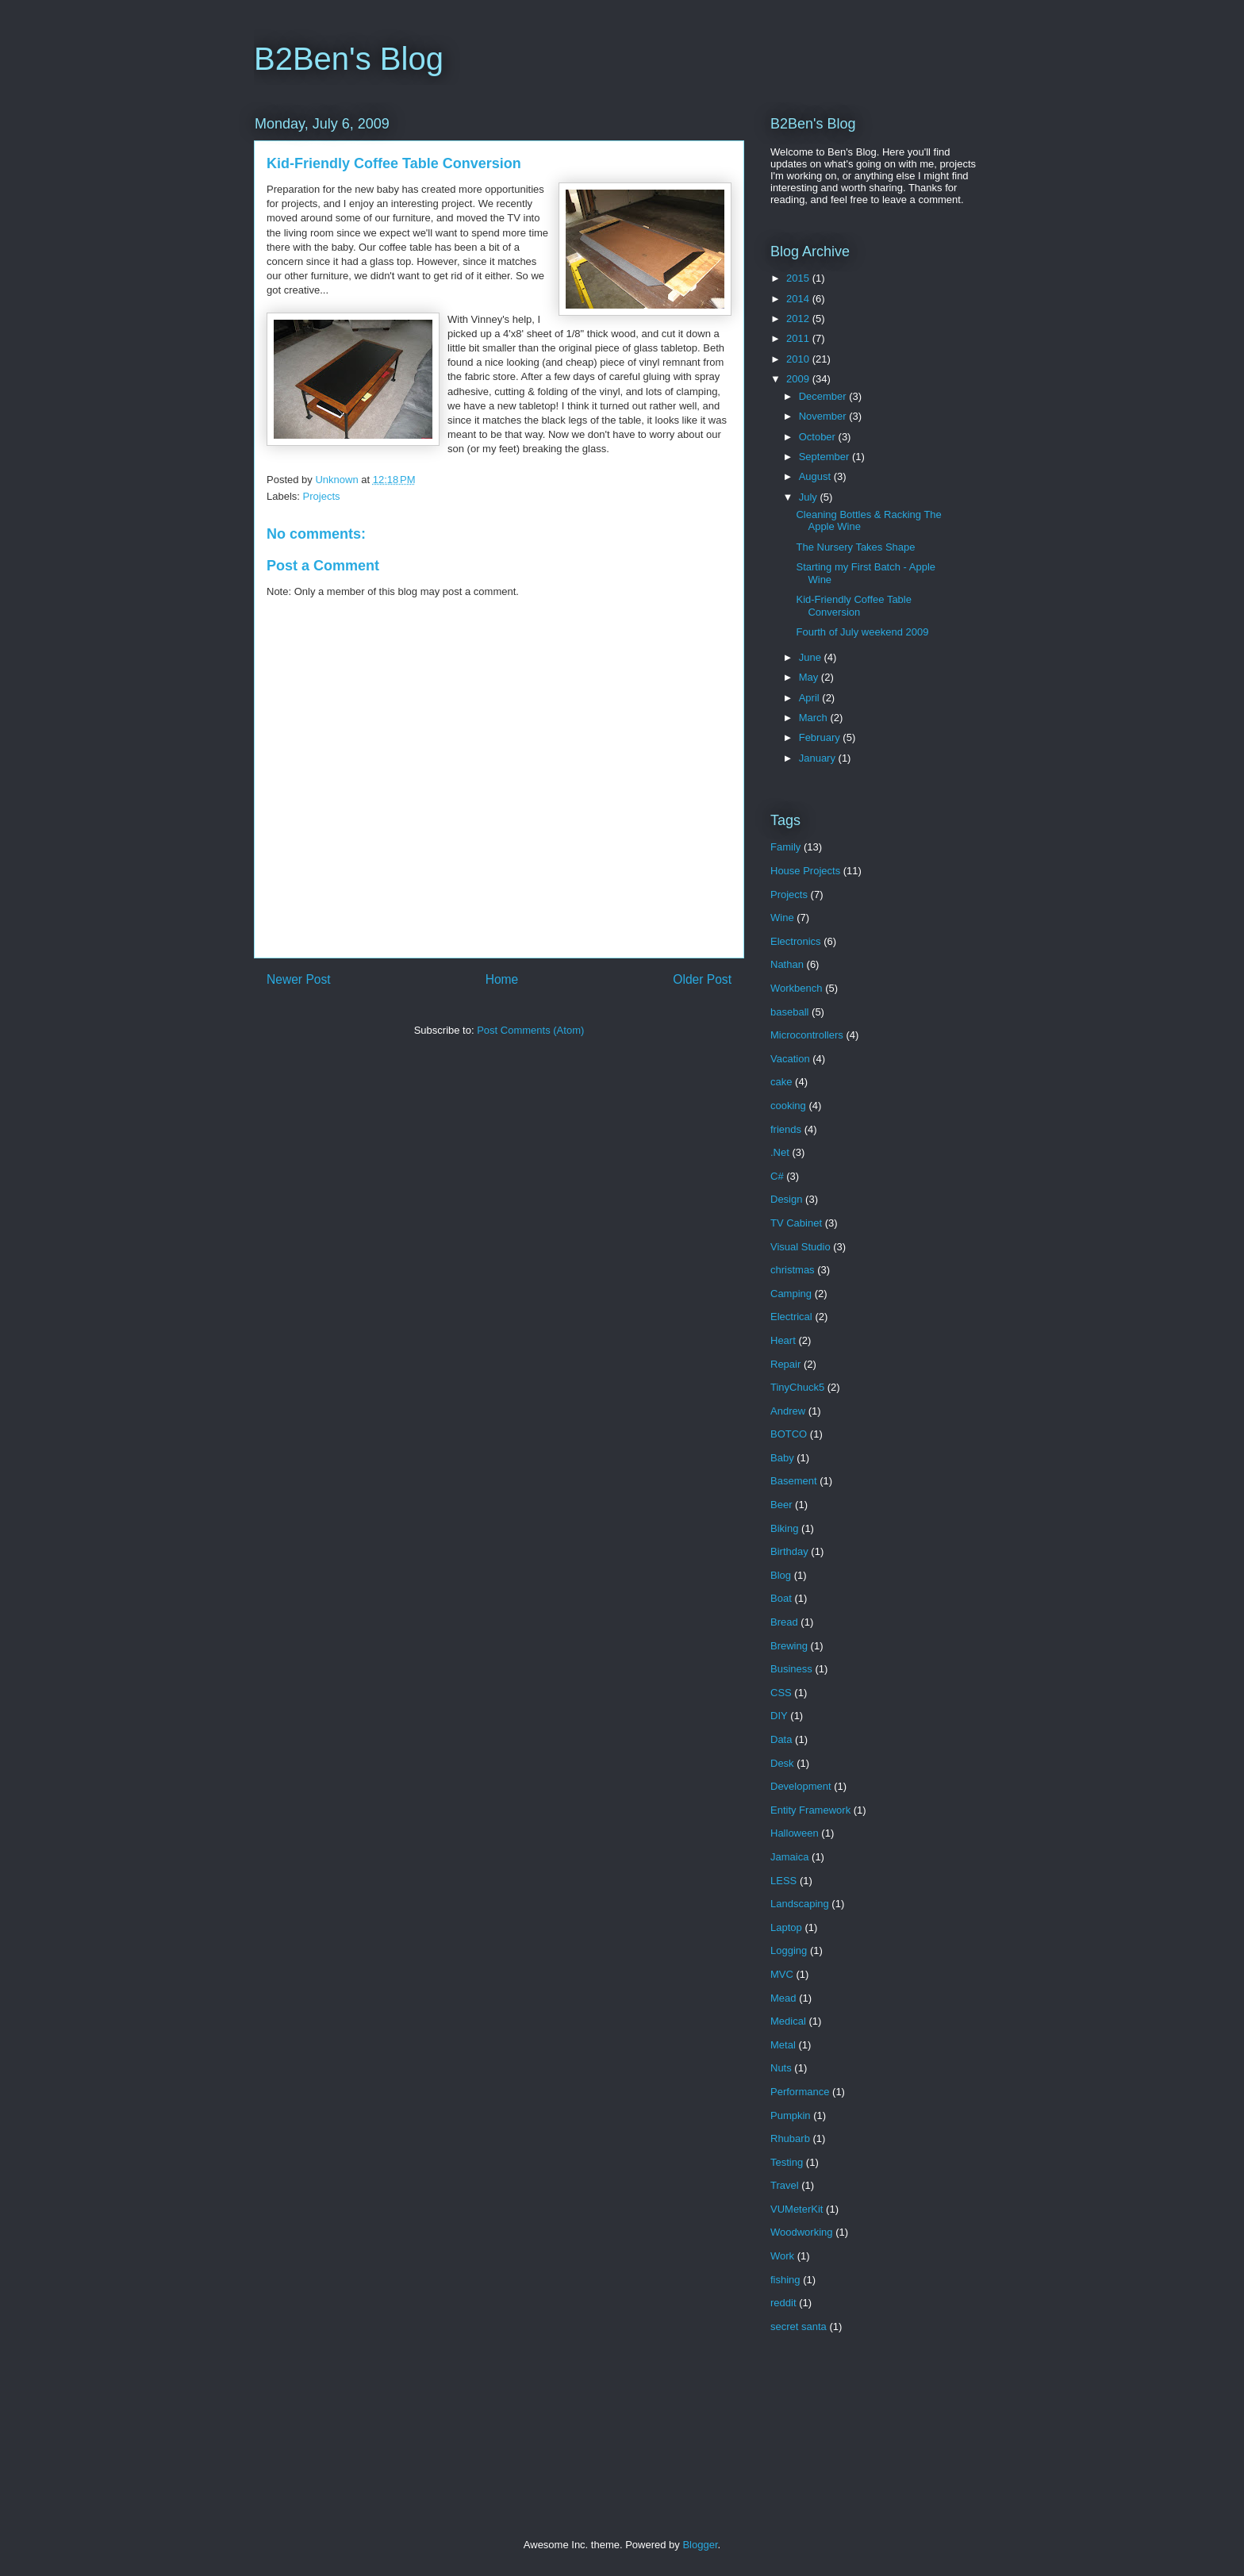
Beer (781, 1505)
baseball (789, 1012)
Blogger (699, 2545)
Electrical (791, 1317)
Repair (785, 1364)
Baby (782, 1458)
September (825, 457)
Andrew (787, 1411)
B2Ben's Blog (348, 58)
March (815, 718)
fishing (785, 2280)
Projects (321, 496)
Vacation (790, 1059)
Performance (799, 2092)
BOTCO (788, 1434)
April (811, 698)
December (824, 396)
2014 (799, 299)
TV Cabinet (796, 1223)
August (816, 476)
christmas (792, 1270)
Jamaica (789, 1857)
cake (781, 1082)
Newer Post (299, 979)
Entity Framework (810, 1810)
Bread (784, 1622)
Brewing (789, 1646)
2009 (799, 379)
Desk (782, 1763)
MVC (781, 1974)
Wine (782, 917)
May (810, 677)
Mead (783, 1998)
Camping (791, 1294)
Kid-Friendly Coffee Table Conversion (854, 605)
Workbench (796, 988)
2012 (799, 318)
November (824, 416)
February (821, 737)
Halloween (794, 1833)
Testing (786, 2162)
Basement (793, 1481)
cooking (788, 1105)
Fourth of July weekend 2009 (862, 632)
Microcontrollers (806, 1035)
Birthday (789, 1551)
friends (785, 1129)
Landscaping (799, 1904)
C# (777, 1176)
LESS (783, 1881)
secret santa (798, 2326)
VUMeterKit (796, 2209)
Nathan (787, 964)
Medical (788, 2021)
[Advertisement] (542, 2450)
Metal (783, 2045)
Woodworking (801, 2232)
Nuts (781, 2068)
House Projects (805, 871)
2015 (799, 278)
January (819, 758)
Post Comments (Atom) (530, 1030)
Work (782, 2256)
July (809, 497)
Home (502, 979)
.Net (779, 1152)
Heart (783, 1340)
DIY (779, 1716)
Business (791, 1669)
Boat (781, 1598)
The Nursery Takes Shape (855, 547)
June (811, 657)
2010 (799, 359)
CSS (781, 1693)
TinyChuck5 (797, 1387)
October (819, 437)
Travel (784, 2185)
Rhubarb (790, 2138)
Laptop (786, 1927)
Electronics (795, 941)
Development (800, 1786)
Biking (784, 1528)
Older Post (702, 979)
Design (786, 1199)
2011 (799, 338)
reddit (783, 2303)
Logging (788, 1950)
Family (785, 847)
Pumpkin (790, 2115)
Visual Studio (800, 1247)
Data (781, 1739)
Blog (780, 1575)
